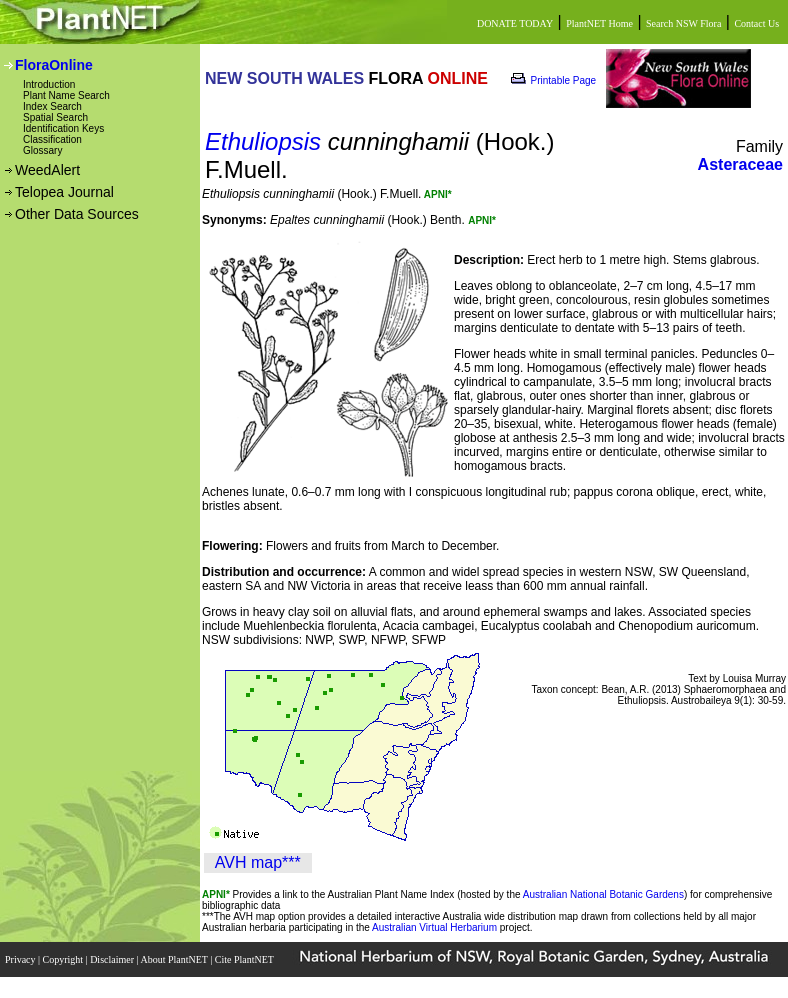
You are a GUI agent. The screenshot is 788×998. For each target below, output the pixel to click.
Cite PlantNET (245, 959)
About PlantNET (175, 959)
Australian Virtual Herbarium (434, 927)
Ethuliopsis (263, 141)
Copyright (64, 959)
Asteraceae (740, 164)
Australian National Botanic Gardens (603, 894)
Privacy (21, 959)
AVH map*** (258, 862)
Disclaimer (113, 959)
